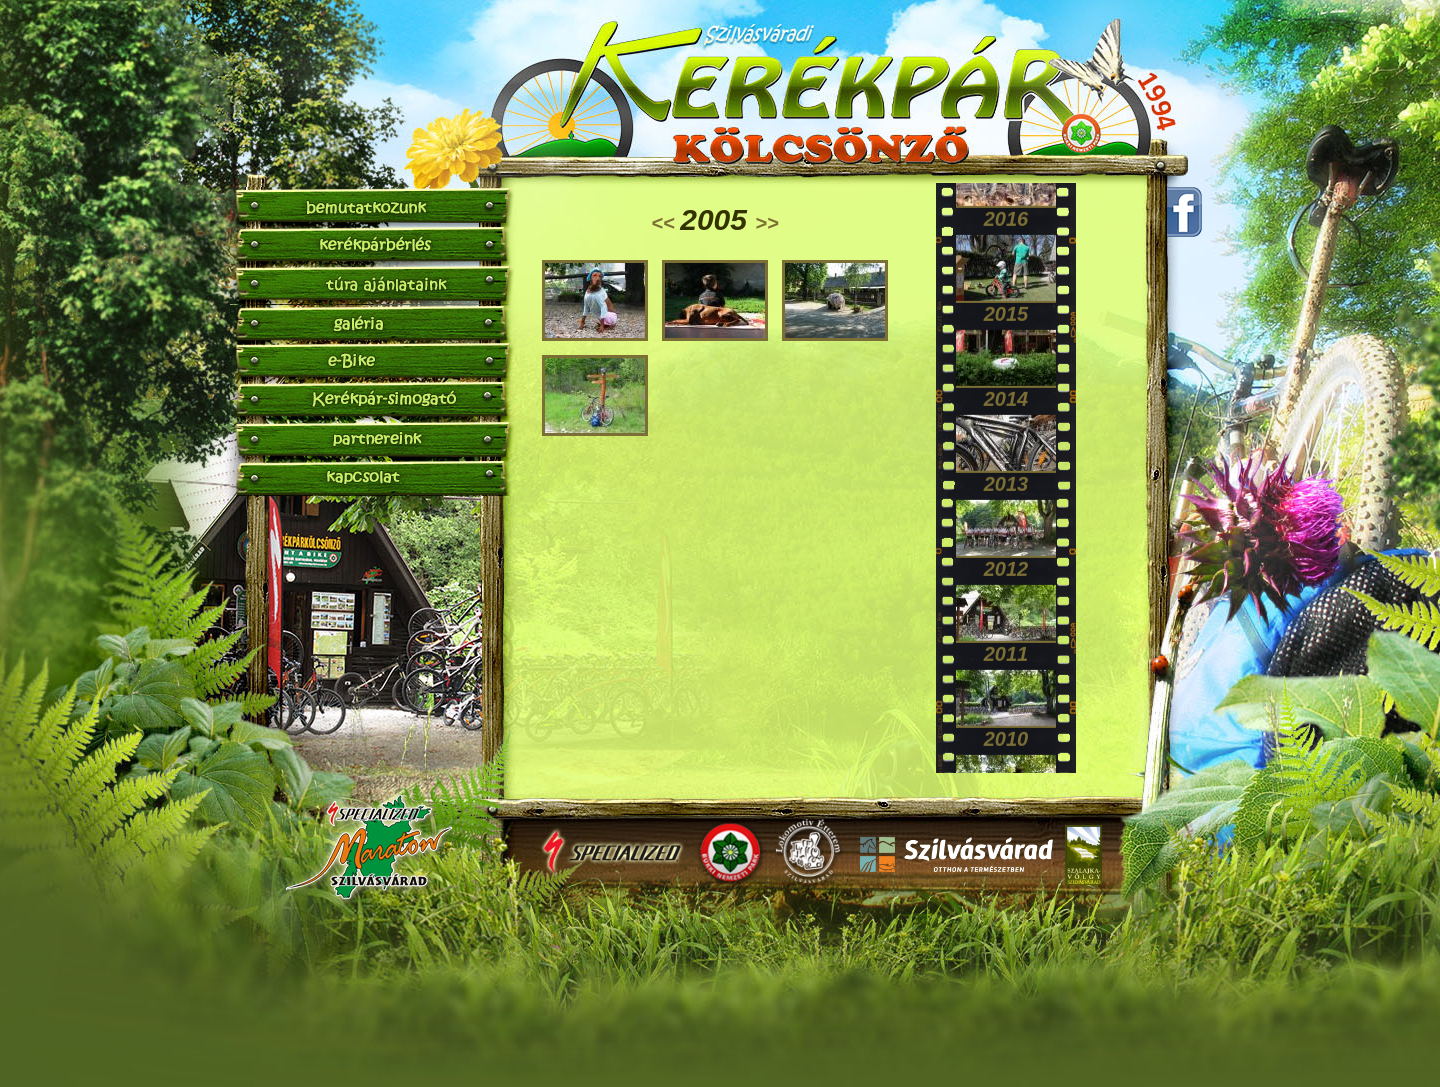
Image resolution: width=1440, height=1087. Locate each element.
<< (665, 223)
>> (766, 223)
